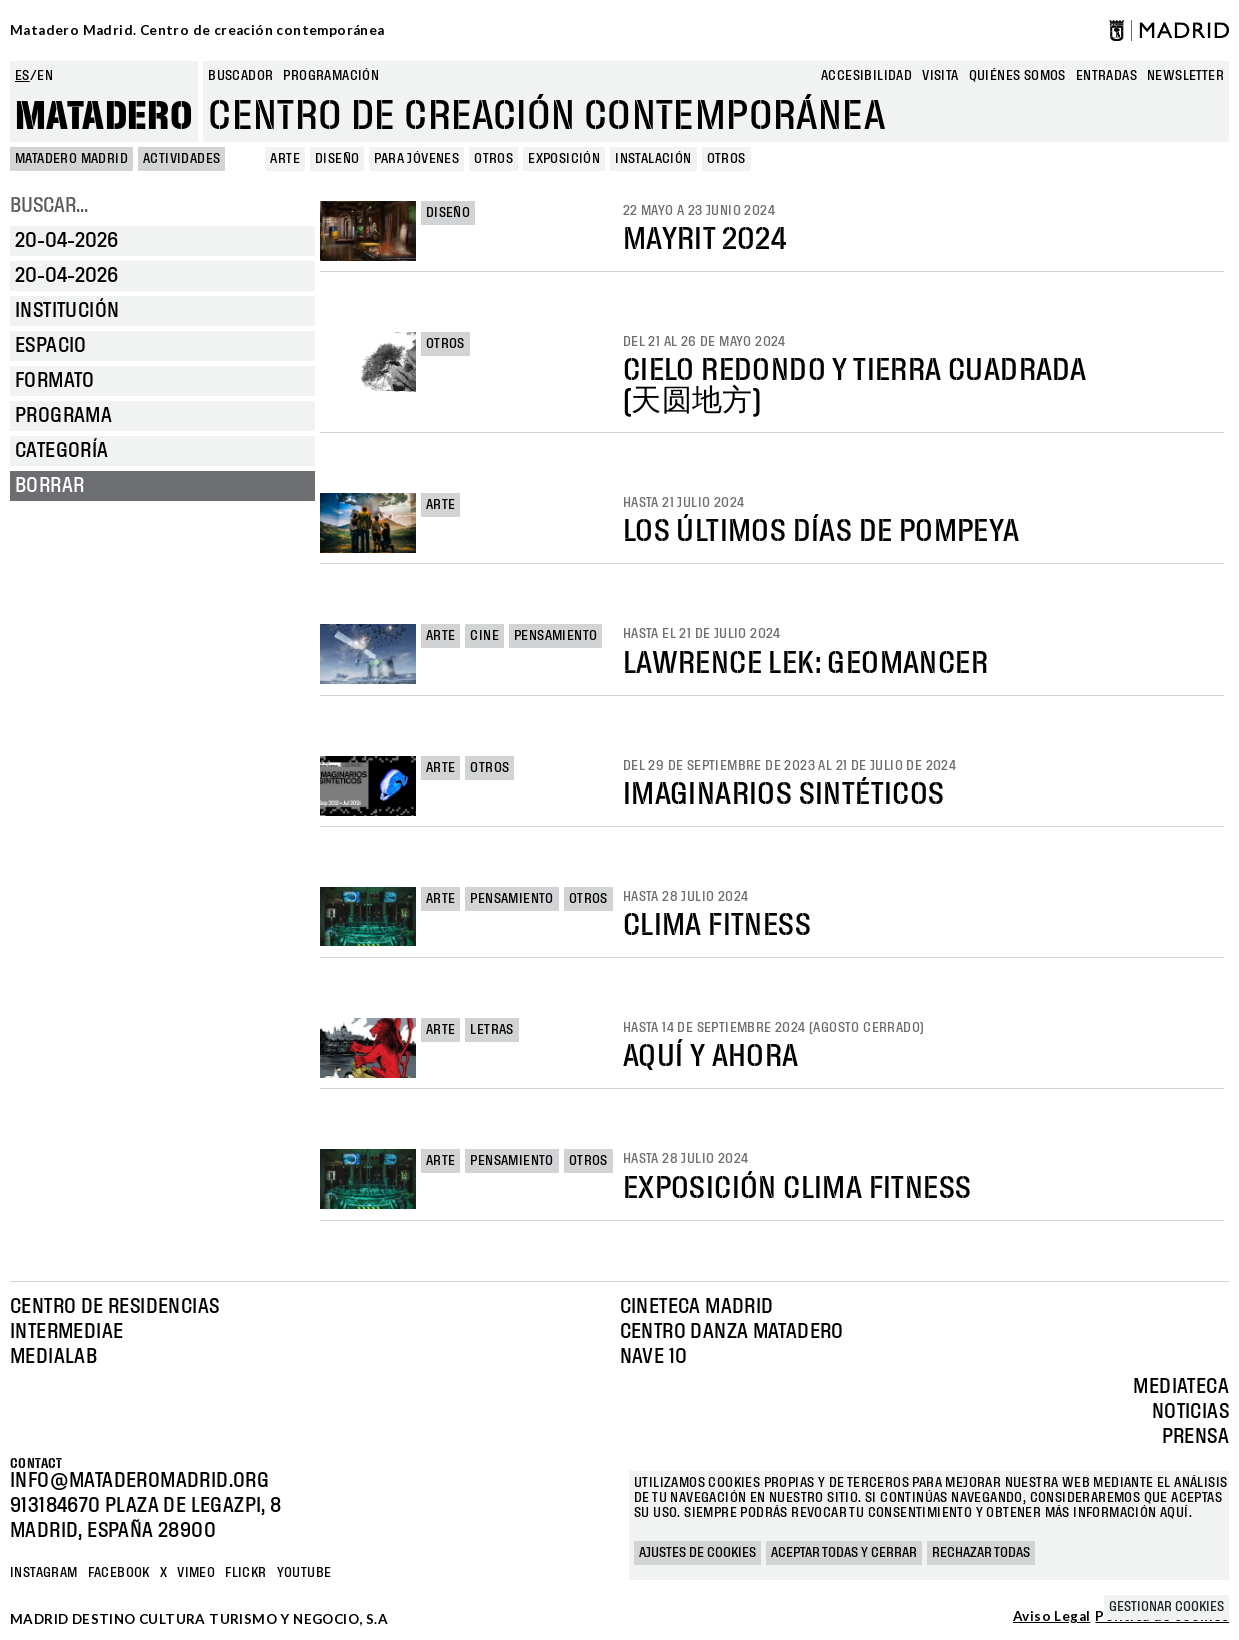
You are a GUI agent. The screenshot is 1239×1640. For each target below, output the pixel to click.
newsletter (1185, 76)
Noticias (1190, 1412)
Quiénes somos (1017, 76)
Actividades (181, 159)
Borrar (49, 486)
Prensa (1195, 1437)
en (45, 76)
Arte (441, 505)
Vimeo (196, 1573)
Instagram (44, 1573)
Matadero (104, 117)
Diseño (448, 213)
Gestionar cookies (1166, 1607)
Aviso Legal (1051, 1617)
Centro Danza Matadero (732, 1332)
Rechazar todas (981, 1553)
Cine (484, 636)
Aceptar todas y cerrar (844, 1553)
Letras (491, 1030)
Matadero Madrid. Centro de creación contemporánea (197, 30)
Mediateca (1181, 1387)
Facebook (119, 1573)
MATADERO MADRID (71, 159)
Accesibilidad (866, 76)
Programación (331, 76)
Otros (445, 344)
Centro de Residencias (114, 1307)
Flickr (245, 1573)
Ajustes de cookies (697, 1553)
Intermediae (66, 1332)
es (22, 76)
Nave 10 (654, 1357)
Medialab (53, 1357)
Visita (940, 76)
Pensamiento (555, 636)
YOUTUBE (304, 1573)
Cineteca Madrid (697, 1307)
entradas (1106, 76)
